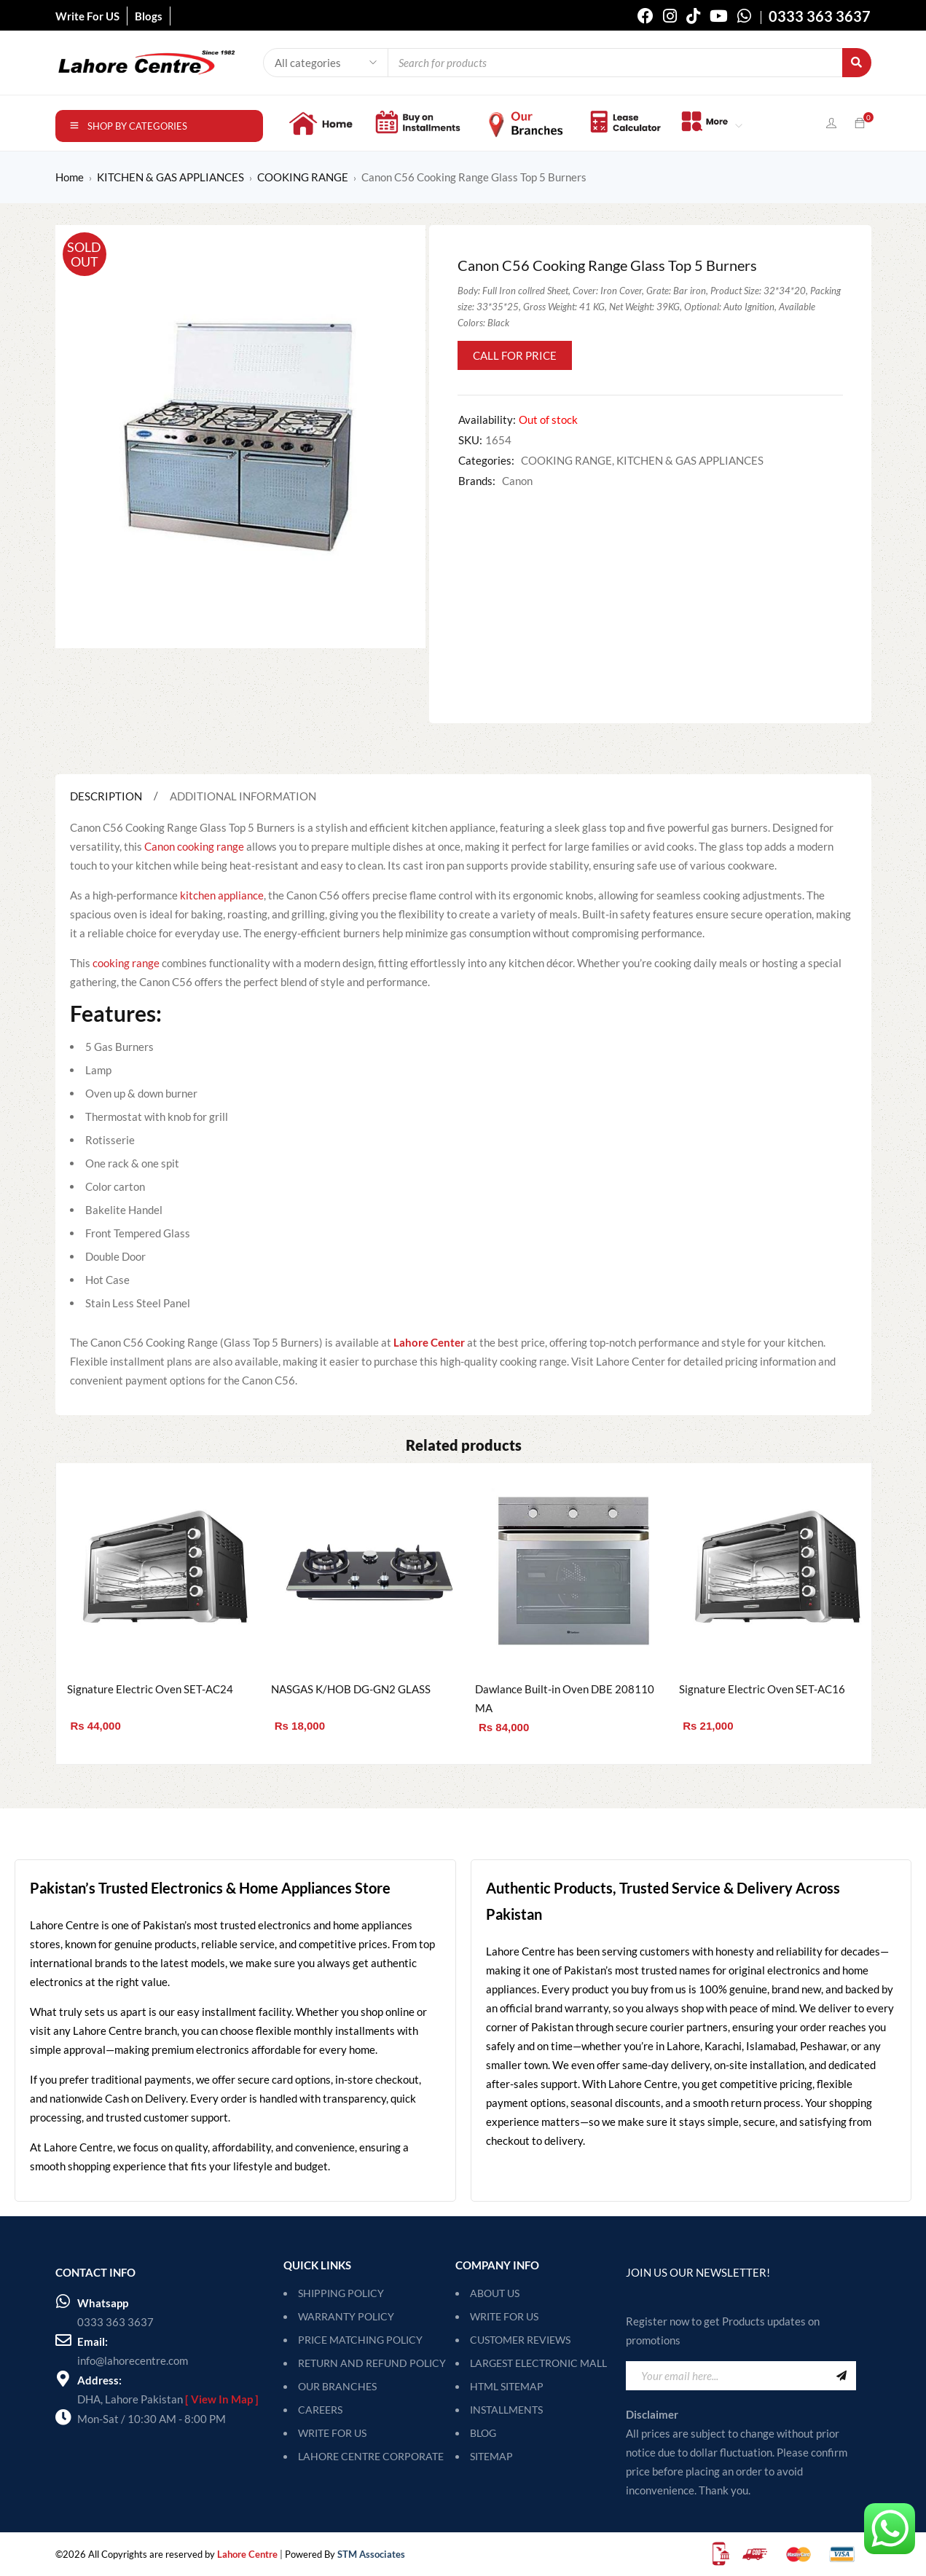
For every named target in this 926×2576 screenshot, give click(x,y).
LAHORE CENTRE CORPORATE (371, 2456)
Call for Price (515, 355)
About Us (494, 2293)
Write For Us (504, 2316)
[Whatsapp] (63, 2301)
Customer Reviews (520, 2339)
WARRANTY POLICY (346, 2316)
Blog (483, 2433)
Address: (99, 2380)
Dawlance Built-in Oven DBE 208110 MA (564, 1698)
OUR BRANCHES (337, 2386)
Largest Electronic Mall (538, 2363)
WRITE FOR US (332, 2433)
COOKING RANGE (302, 177)
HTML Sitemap (507, 2386)
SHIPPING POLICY (341, 2293)
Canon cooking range (194, 846)
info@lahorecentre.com (132, 2360)
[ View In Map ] (222, 2399)
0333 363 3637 (115, 2321)
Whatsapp (102, 2302)
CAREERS (320, 2409)
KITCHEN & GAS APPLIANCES (170, 177)
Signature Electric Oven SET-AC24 (150, 1688)
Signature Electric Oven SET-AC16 (762, 1688)
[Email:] (63, 2340)
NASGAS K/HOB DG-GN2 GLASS (351, 1688)
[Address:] (63, 2379)
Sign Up (841, 2375)
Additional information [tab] (243, 796)
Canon (517, 480)
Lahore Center (429, 1342)
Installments (506, 2409)
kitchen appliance (222, 895)
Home (69, 177)
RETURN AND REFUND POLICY (372, 2363)
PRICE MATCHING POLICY (360, 2339)
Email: (92, 2341)
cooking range (126, 962)
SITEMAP (491, 2456)
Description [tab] (106, 796)
